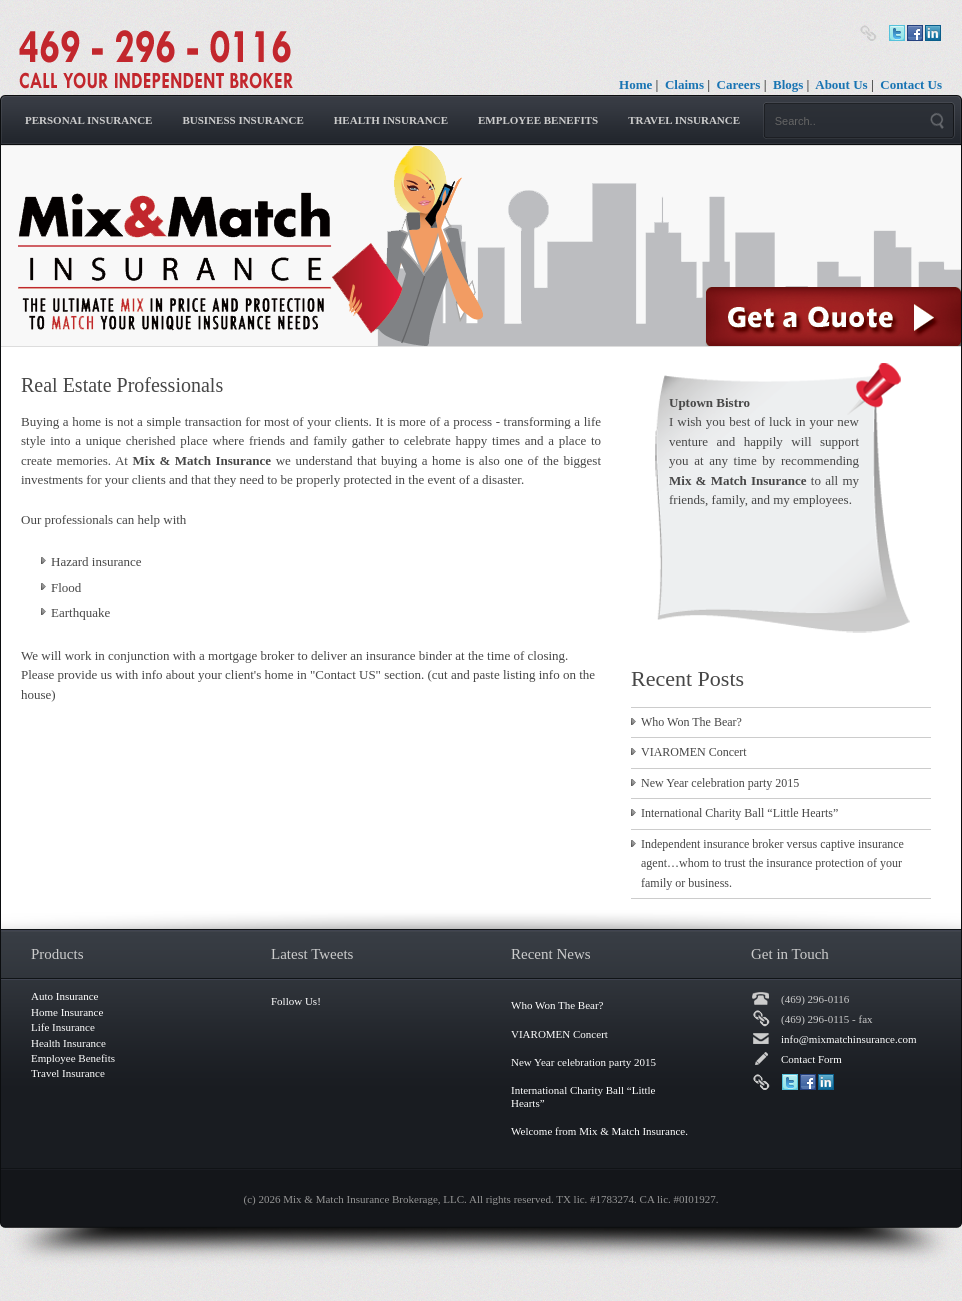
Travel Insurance (684, 120)
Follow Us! (296, 1001)
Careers (739, 84)
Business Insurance (242, 120)
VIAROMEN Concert (694, 752)
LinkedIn (933, 33)
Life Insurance (63, 1027)
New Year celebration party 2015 (720, 783)
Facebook (915, 33)
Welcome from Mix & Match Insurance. (599, 1131)
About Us (841, 84)
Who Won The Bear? (691, 722)
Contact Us (911, 84)
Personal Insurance (88, 120)
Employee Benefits (538, 120)
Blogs (788, 84)
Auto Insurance (65, 996)
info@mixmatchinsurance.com (849, 1039)
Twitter (897, 33)
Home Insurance (67, 1012)
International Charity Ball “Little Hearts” (739, 813)
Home (635, 84)
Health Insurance (391, 120)
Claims (684, 84)
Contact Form (811, 1059)
